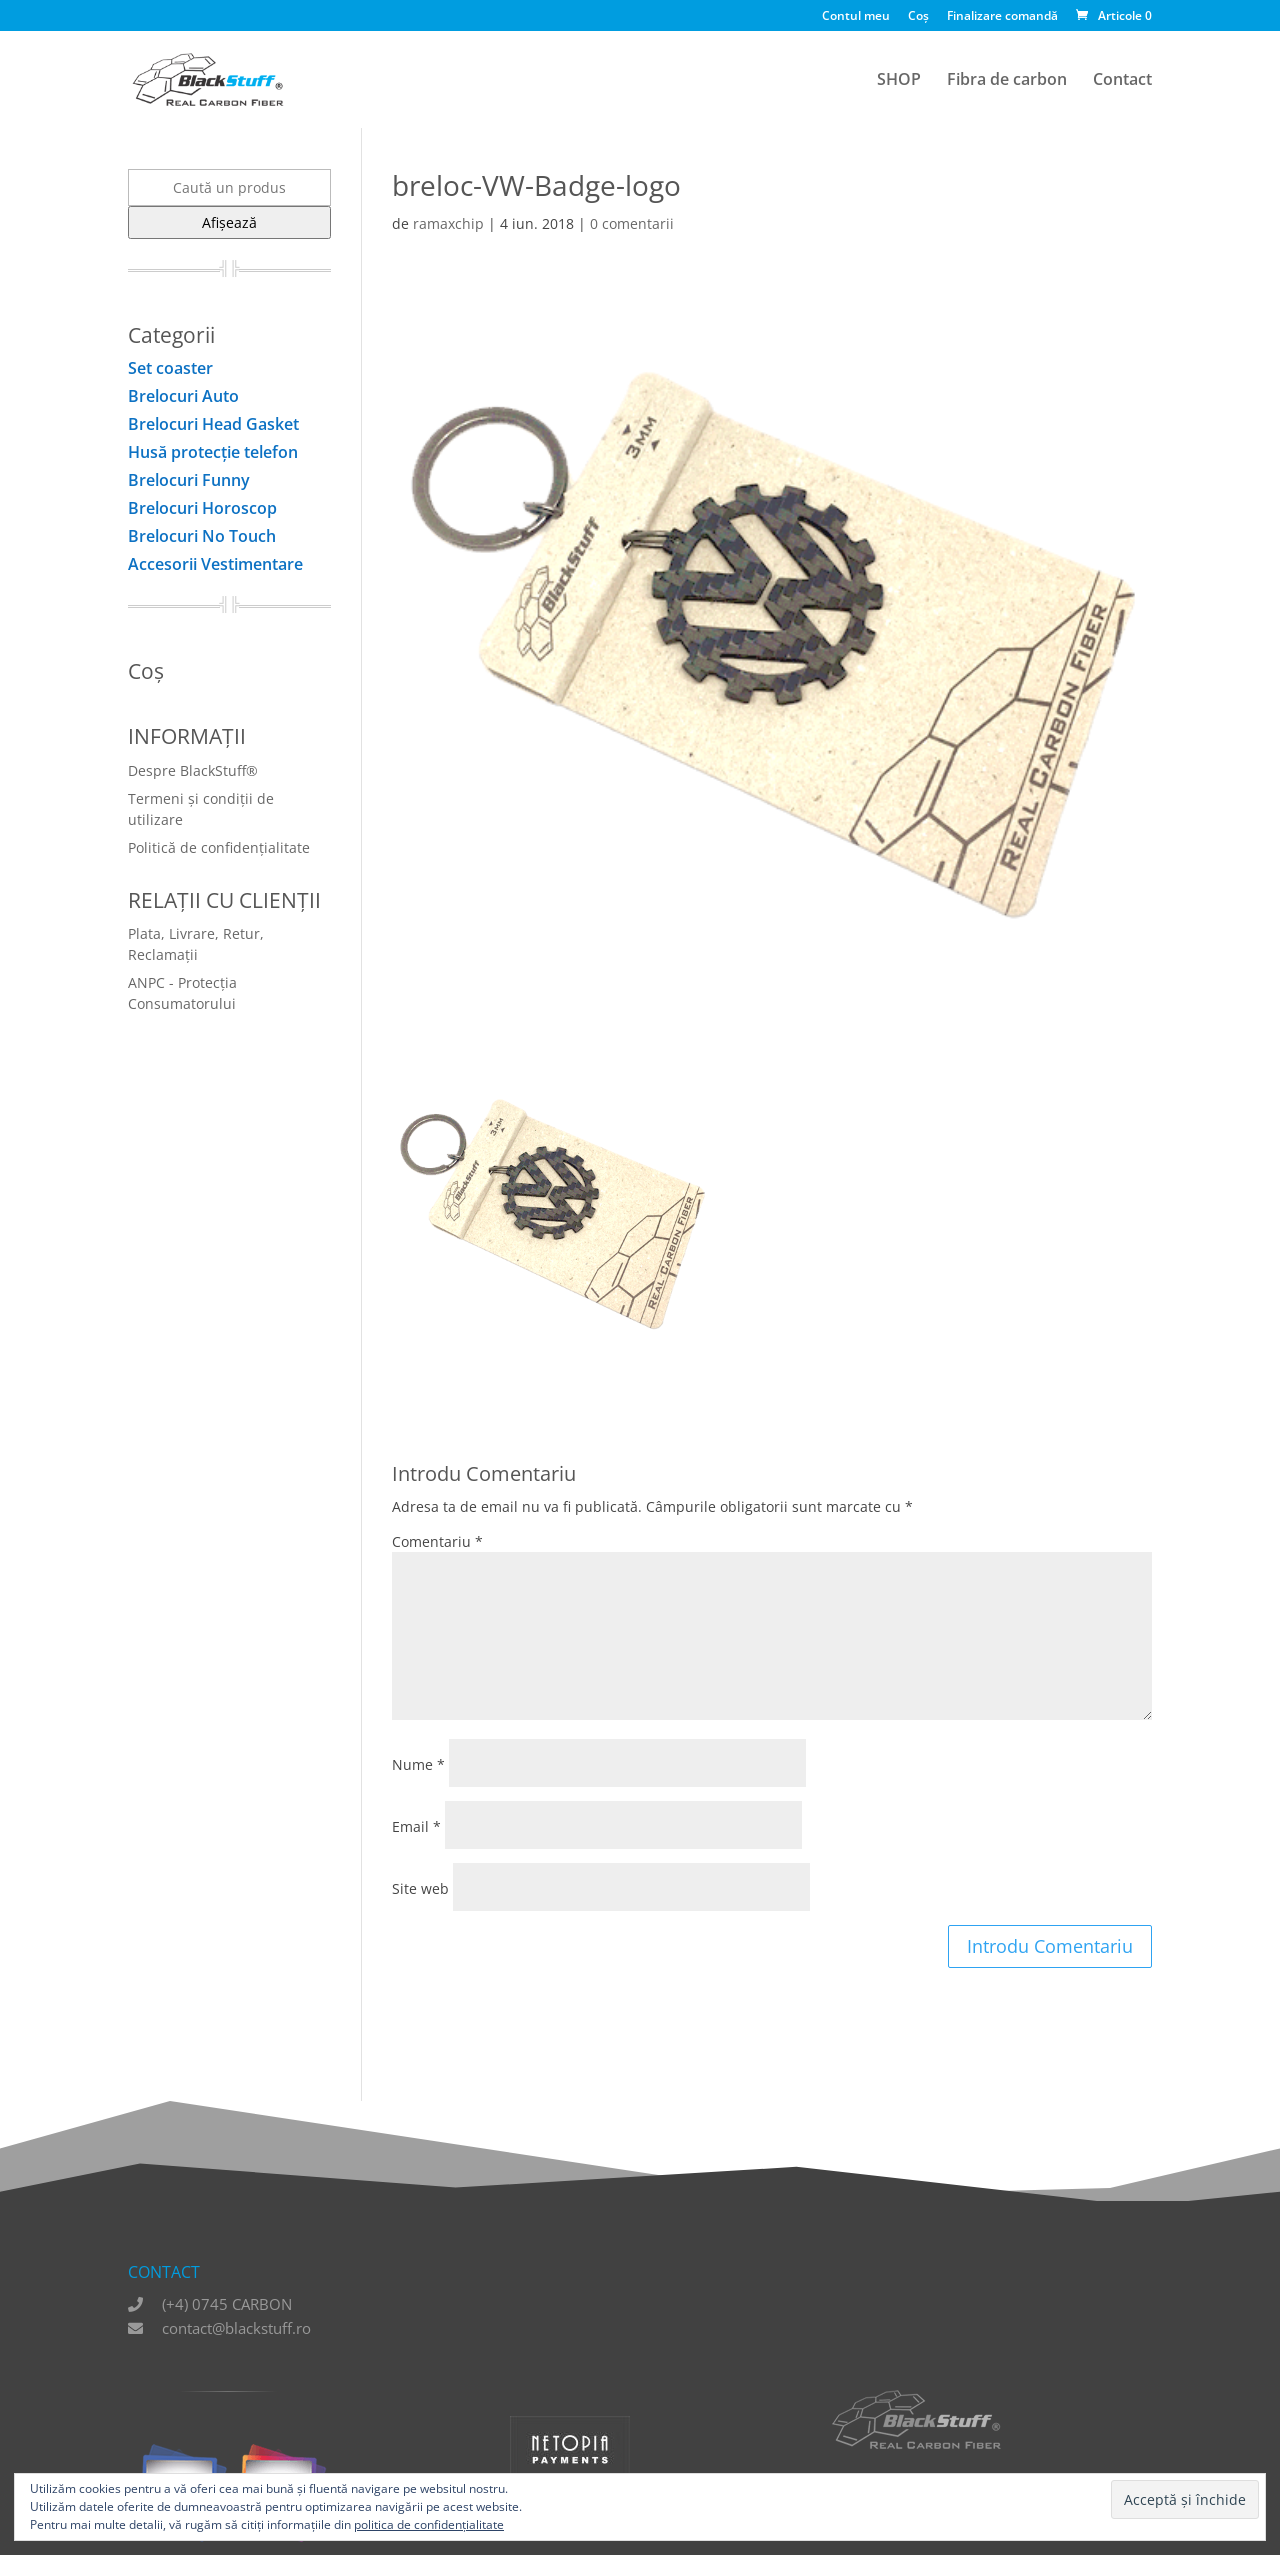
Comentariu (437, 1541)
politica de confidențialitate (429, 2524)
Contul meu (856, 17)
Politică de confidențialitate (219, 847)
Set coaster (170, 368)
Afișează (229, 222)
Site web (420, 1888)
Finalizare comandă (1002, 17)
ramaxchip (448, 223)
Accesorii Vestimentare (215, 564)
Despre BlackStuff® (193, 770)
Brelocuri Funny (189, 480)
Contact (1122, 81)
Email (416, 1826)
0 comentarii (632, 223)
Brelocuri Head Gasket (213, 424)
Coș (918, 17)
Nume (418, 1764)
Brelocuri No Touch (202, 536)
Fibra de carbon (1007, 81)
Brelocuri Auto (183, 396)
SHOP (899, 81)
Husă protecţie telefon (213, 452)
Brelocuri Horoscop (202, 508)
